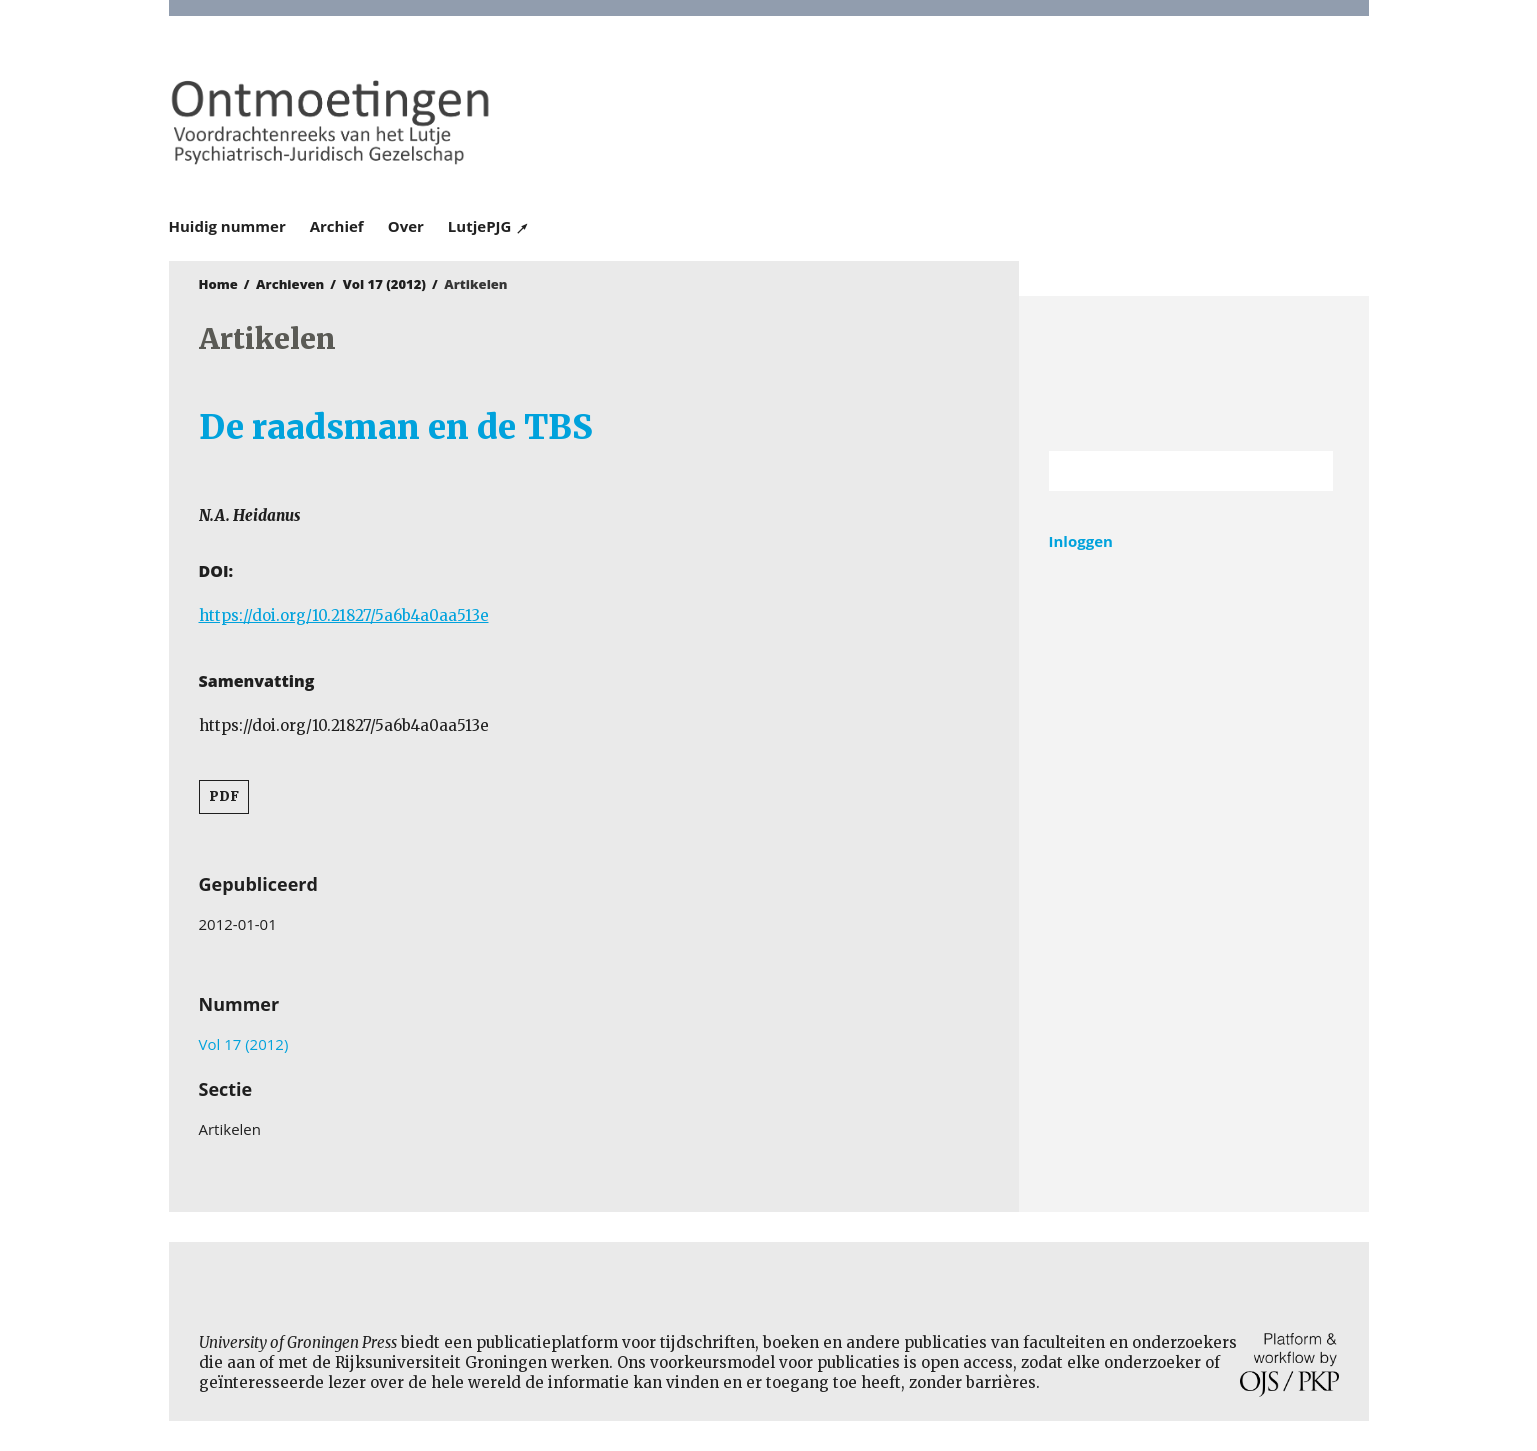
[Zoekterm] (1166, 471)
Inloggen (1081, 541)
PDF (224, 796)
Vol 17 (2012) (384, 284)
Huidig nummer (227, 226)
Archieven (290, 284)
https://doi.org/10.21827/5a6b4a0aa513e (344, 615)
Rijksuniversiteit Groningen (1194, 373)
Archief (337, 226)
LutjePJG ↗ (489, 226)
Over (406, 226)
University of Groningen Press (1059, 121)
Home (218, 284)
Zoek (1308, 471)
